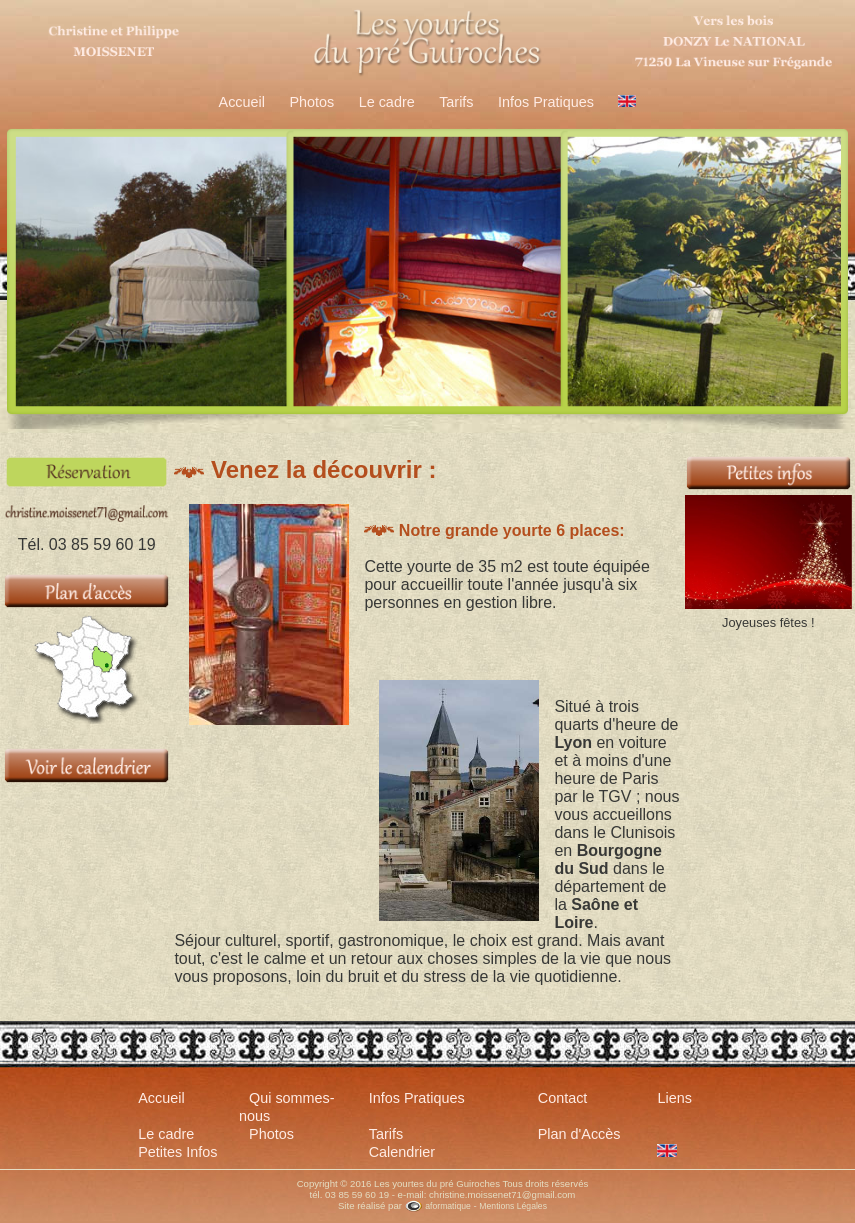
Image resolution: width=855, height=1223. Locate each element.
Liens (674, 1098)
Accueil (242, 102)
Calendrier (402, 1152)
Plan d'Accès (579, 1134)
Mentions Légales (513, 1206)
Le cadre (387, 102)
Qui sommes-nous (287, 1107)
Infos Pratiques (546, 102)
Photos (311, 102)
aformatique (438, 1206)
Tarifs (456, 102)
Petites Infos (177, 1152)
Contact (563, 1098)
